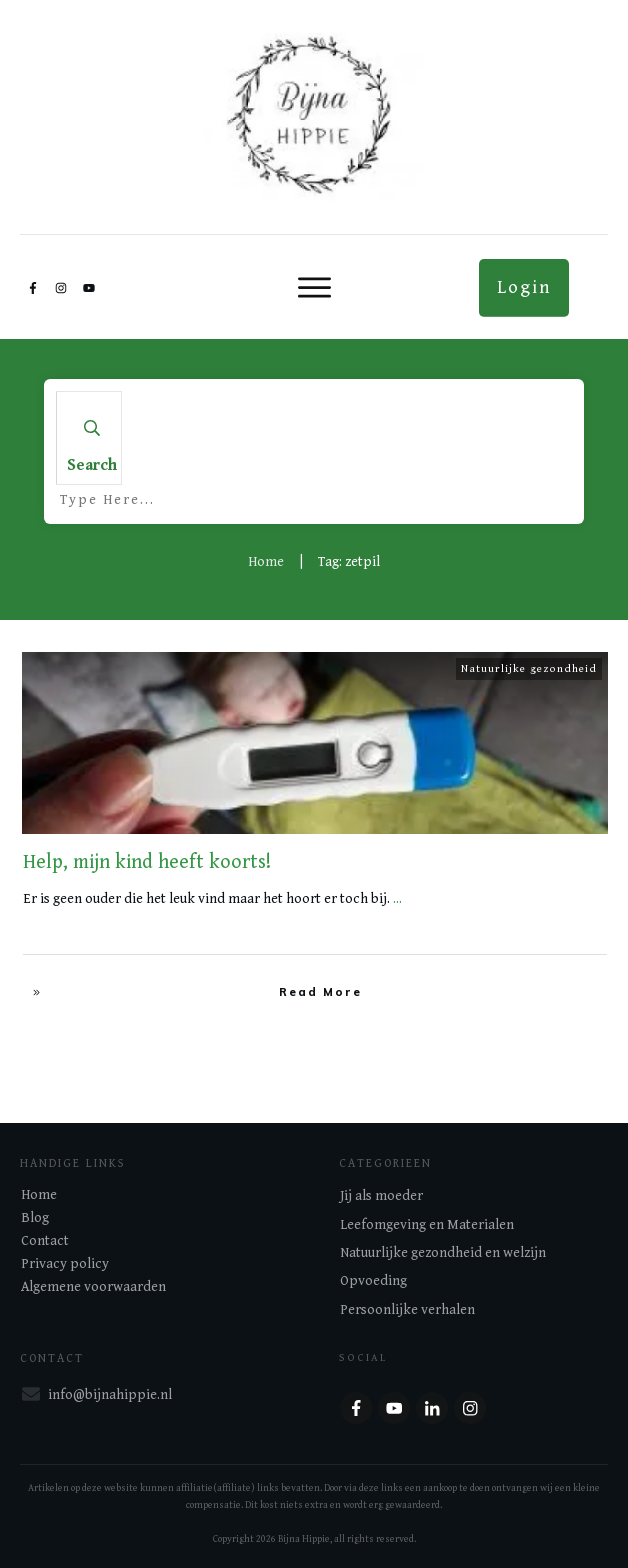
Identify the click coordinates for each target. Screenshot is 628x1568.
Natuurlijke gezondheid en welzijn (443, 1253)
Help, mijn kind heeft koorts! (147, 862)
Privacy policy (65, 1264)
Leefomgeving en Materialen (427, 1225)
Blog (35, 1218)
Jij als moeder (381, 1196)
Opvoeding (373, 1281)
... (397, 899)
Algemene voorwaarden (93, 1287)
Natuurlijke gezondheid (529, 668)
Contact (45, 1241)
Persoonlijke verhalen (407, 1310)
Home (39, 1195)
